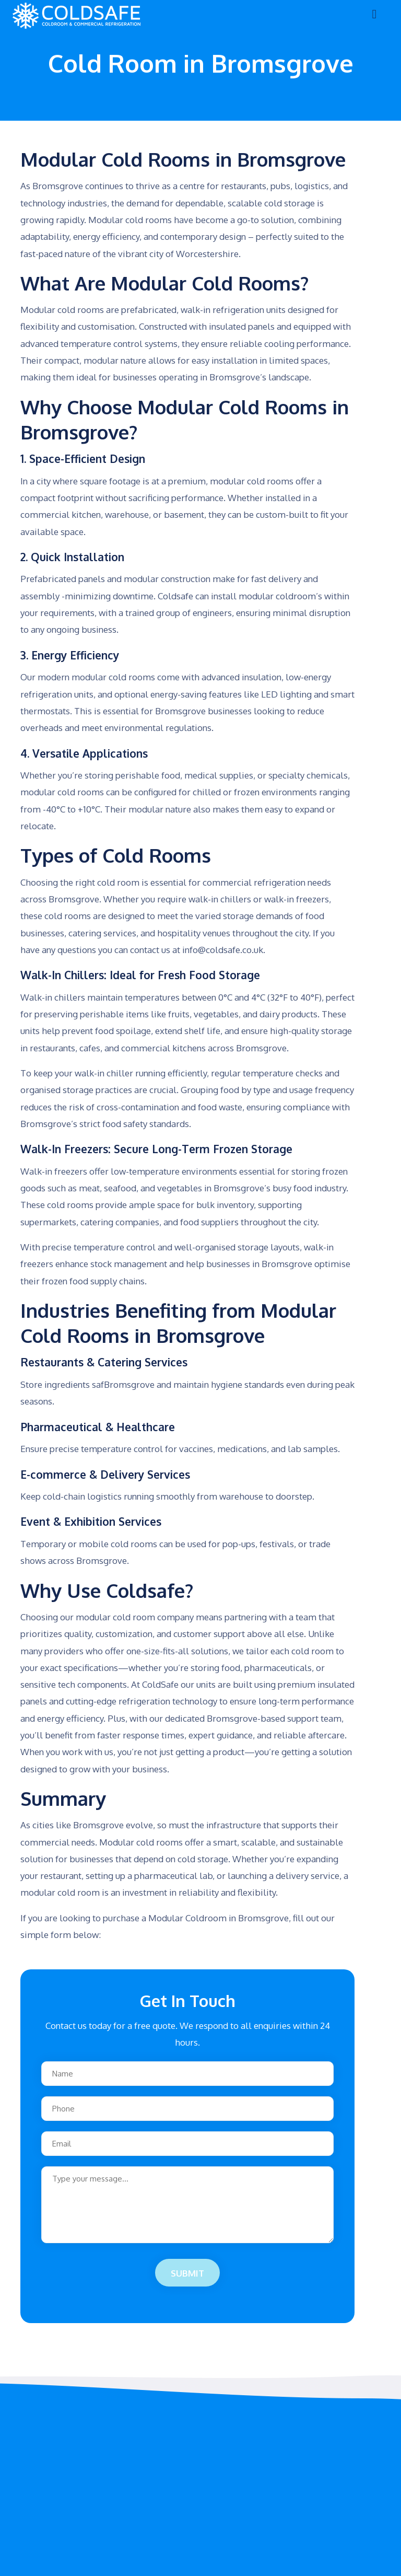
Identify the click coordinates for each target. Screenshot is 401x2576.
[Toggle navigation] (374, 16)
